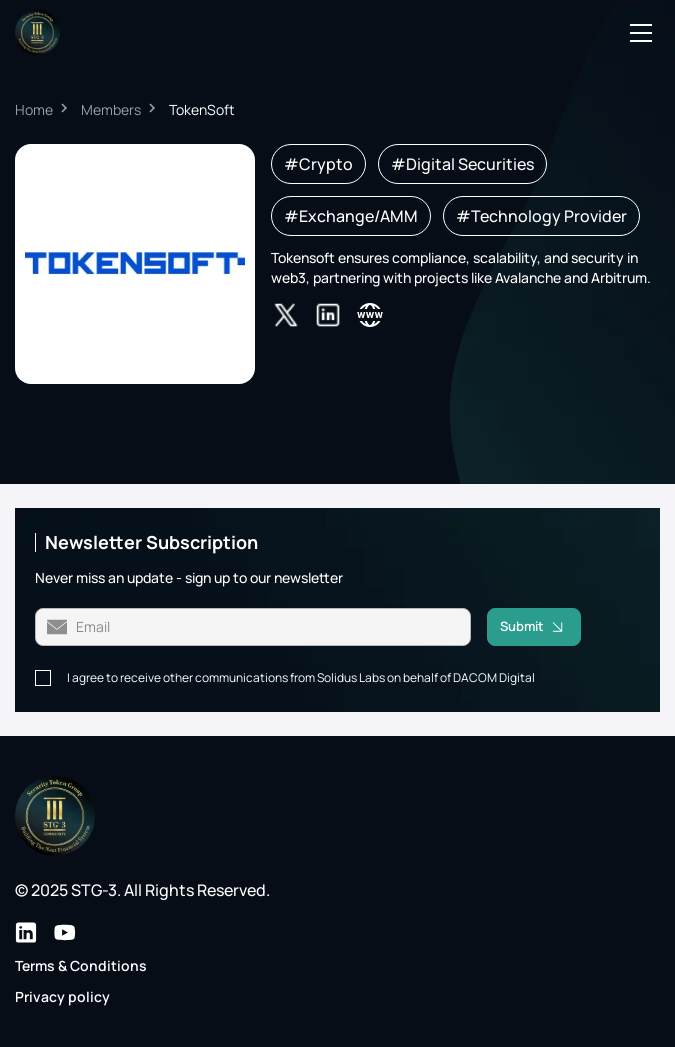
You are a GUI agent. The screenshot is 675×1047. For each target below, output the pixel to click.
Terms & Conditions (81, 965)
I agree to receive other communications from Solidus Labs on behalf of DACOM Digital (301, 678)
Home (34, 109)
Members (111, 109)
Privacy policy (62, 996)
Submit (540, 627)
